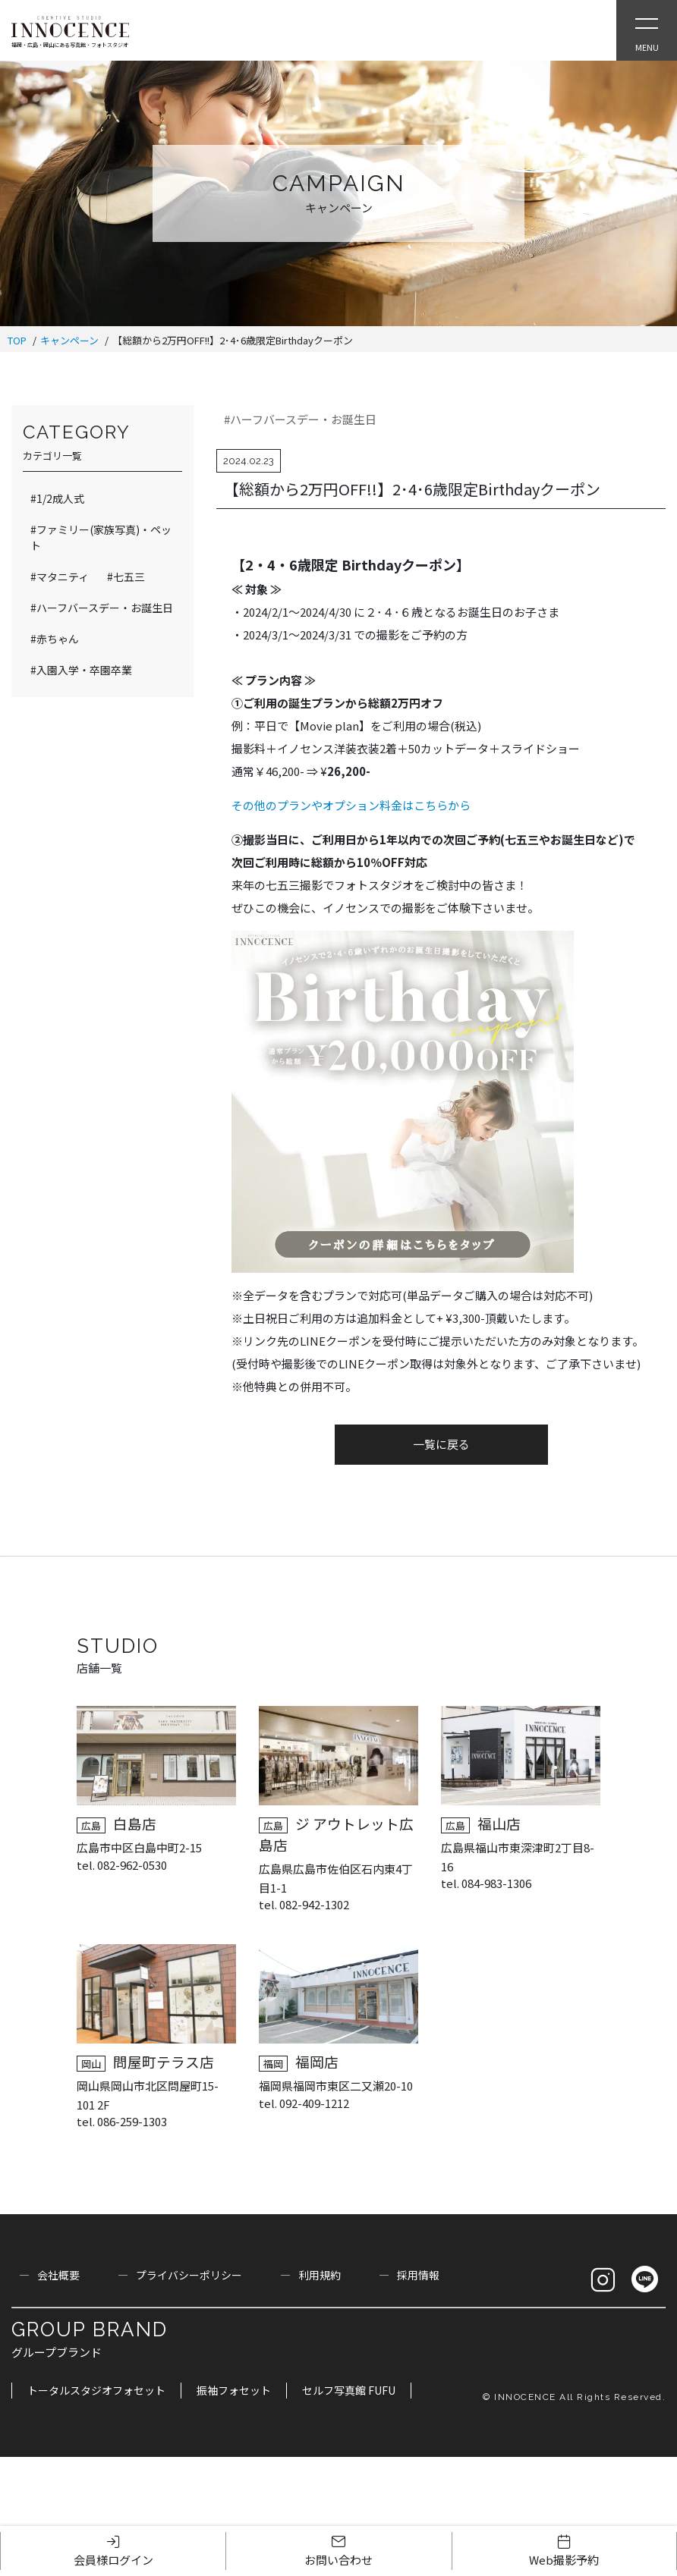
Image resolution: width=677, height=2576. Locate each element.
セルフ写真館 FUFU (348, 2390)
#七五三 (126, 576)
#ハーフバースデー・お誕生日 (300, 419)
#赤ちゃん (54, 638)
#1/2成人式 (57, 498)
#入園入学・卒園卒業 (81, 669)
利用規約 (319, 2274)
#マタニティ (59, 576)
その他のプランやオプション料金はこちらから (351, 805)
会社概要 (58, 2274)
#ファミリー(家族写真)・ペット (101, 537)
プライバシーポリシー (189, 2274)
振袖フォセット (234, 2390)
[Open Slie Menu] (646, 30)
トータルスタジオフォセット (96, 2390)
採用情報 (418, 2274)
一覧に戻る (441, 1444)
